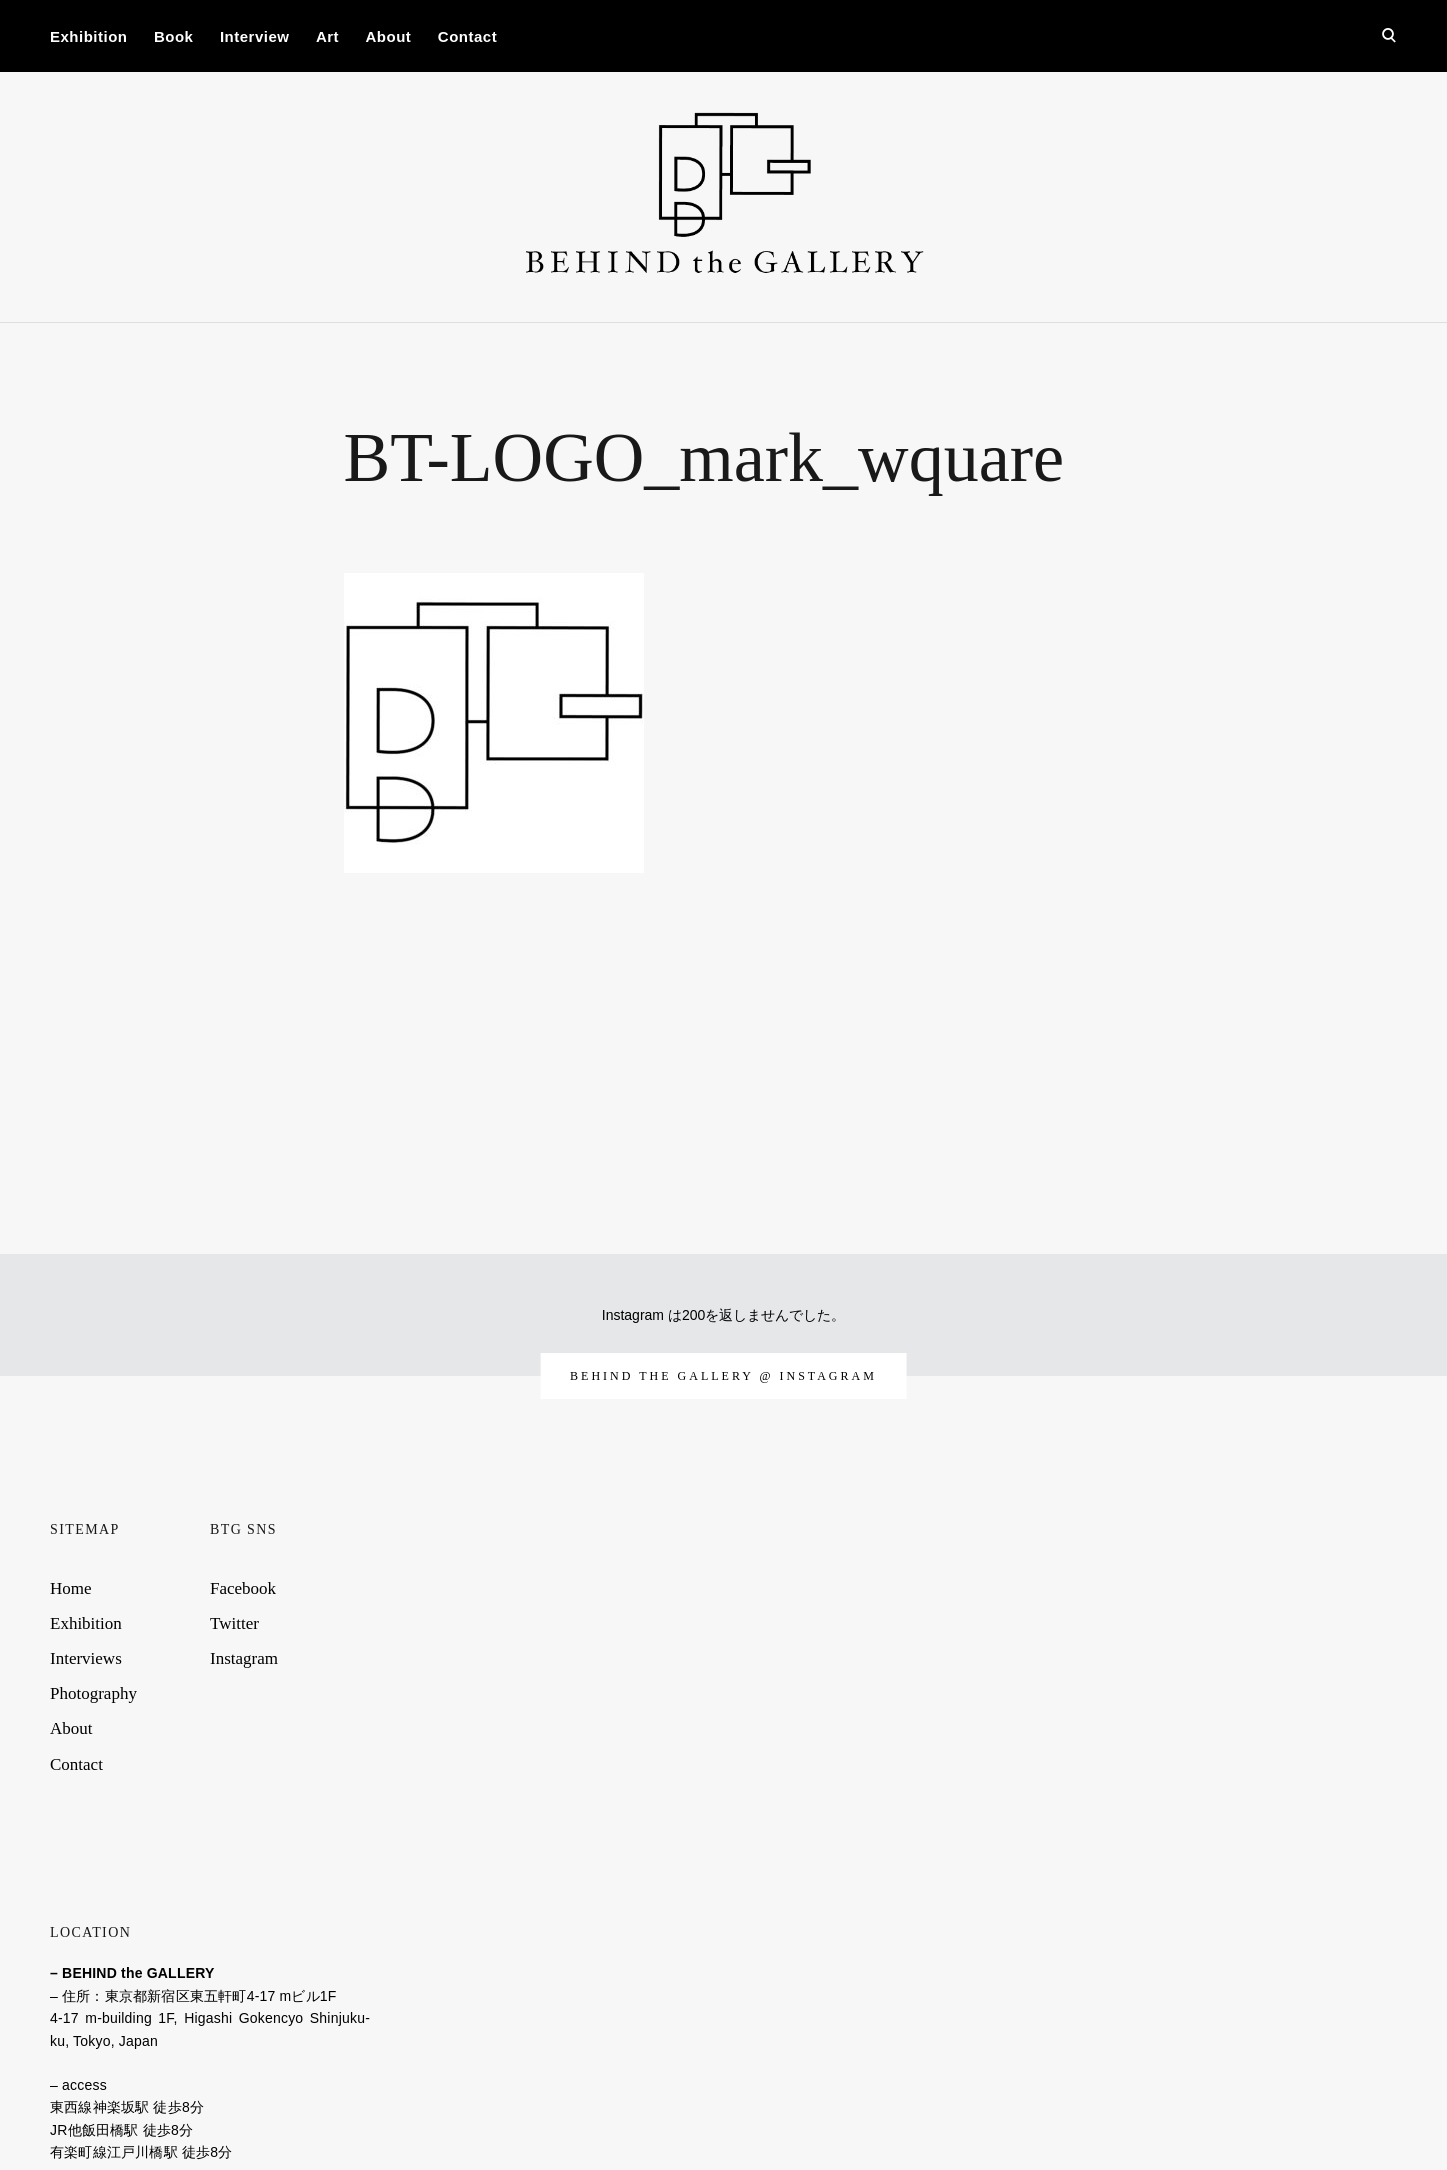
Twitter (234, 1623)
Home (71, 1588)
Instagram (244, 1658)
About (389, 36)
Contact (467, 36)
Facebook (243, 1588)
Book (174, 36)
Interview (255, 36)
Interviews (86, 1658)
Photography (93, 1693)
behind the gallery (664, 1376)
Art (327, 36)
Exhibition (89, 36)
